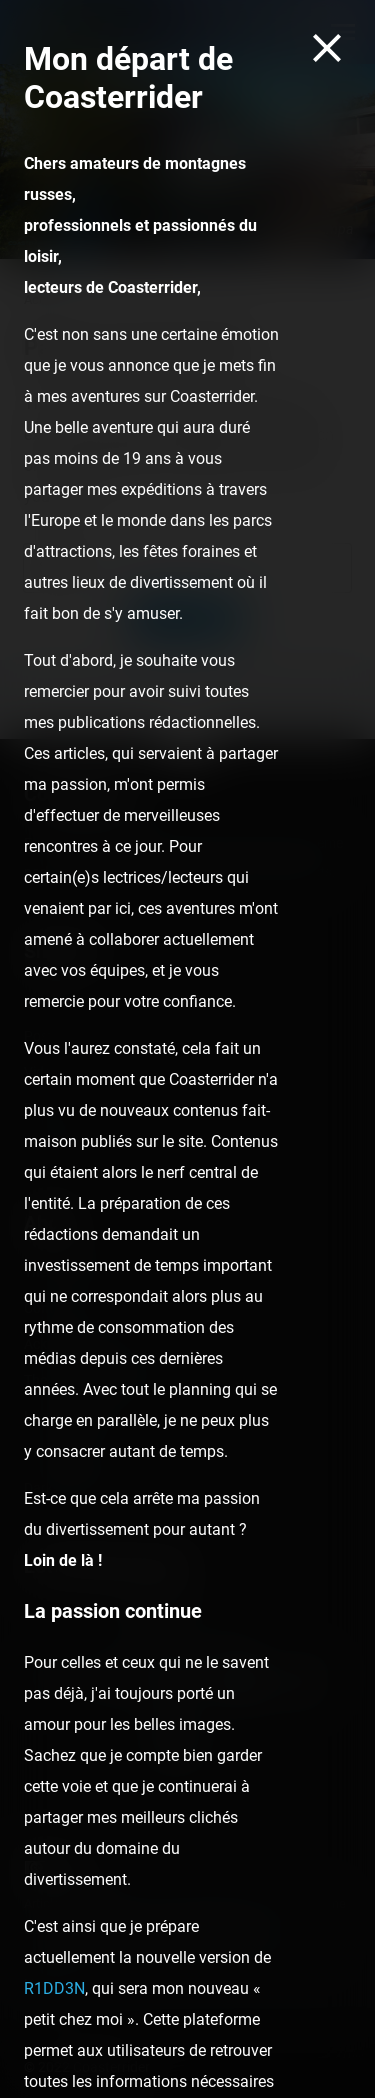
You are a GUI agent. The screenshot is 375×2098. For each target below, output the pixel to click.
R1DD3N (54, 1988)
